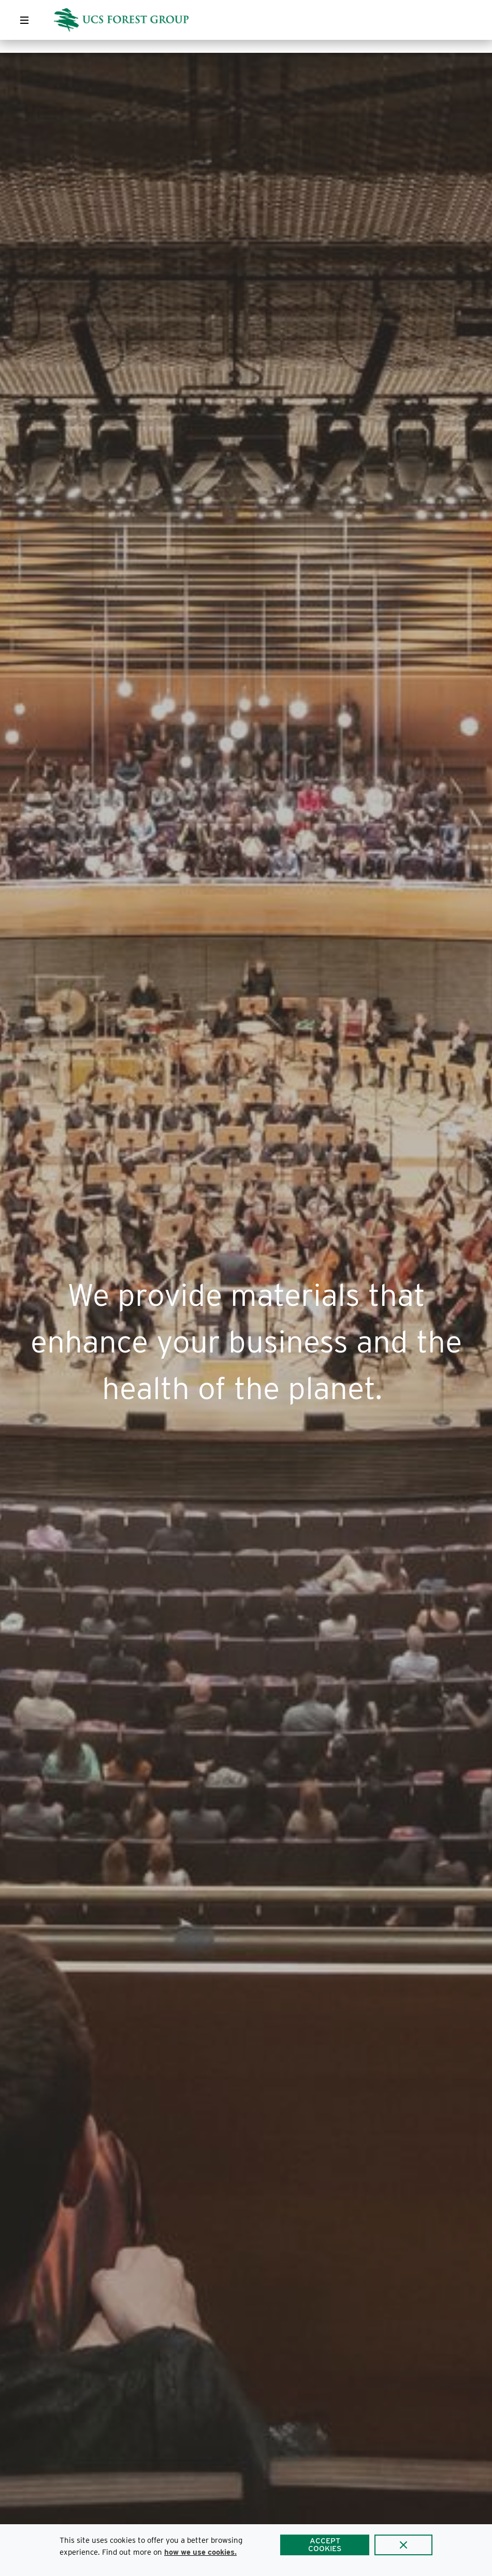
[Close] (403, 2545)
